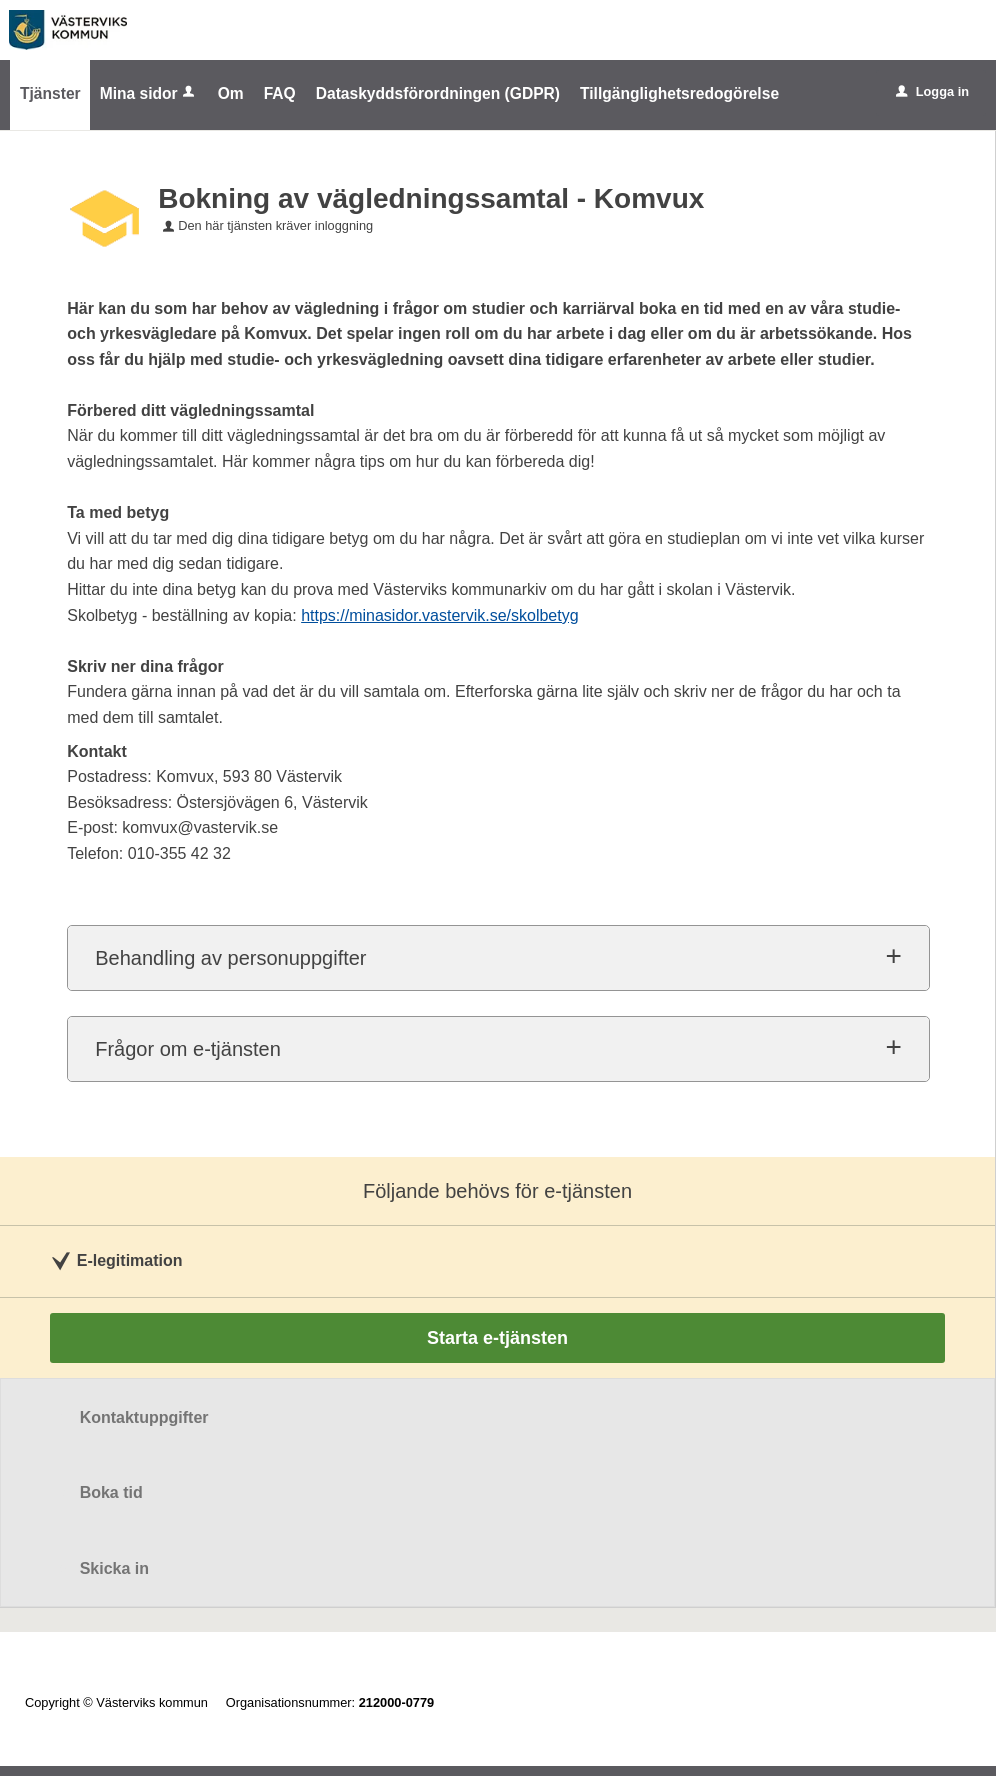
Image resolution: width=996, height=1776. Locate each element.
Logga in (932, 91)
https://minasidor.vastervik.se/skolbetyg (439, 615)
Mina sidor (149, 93)
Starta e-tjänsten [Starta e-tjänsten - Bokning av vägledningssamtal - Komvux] (497, 1338)
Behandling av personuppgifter (230, 958)
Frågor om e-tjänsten (188, 1049)
